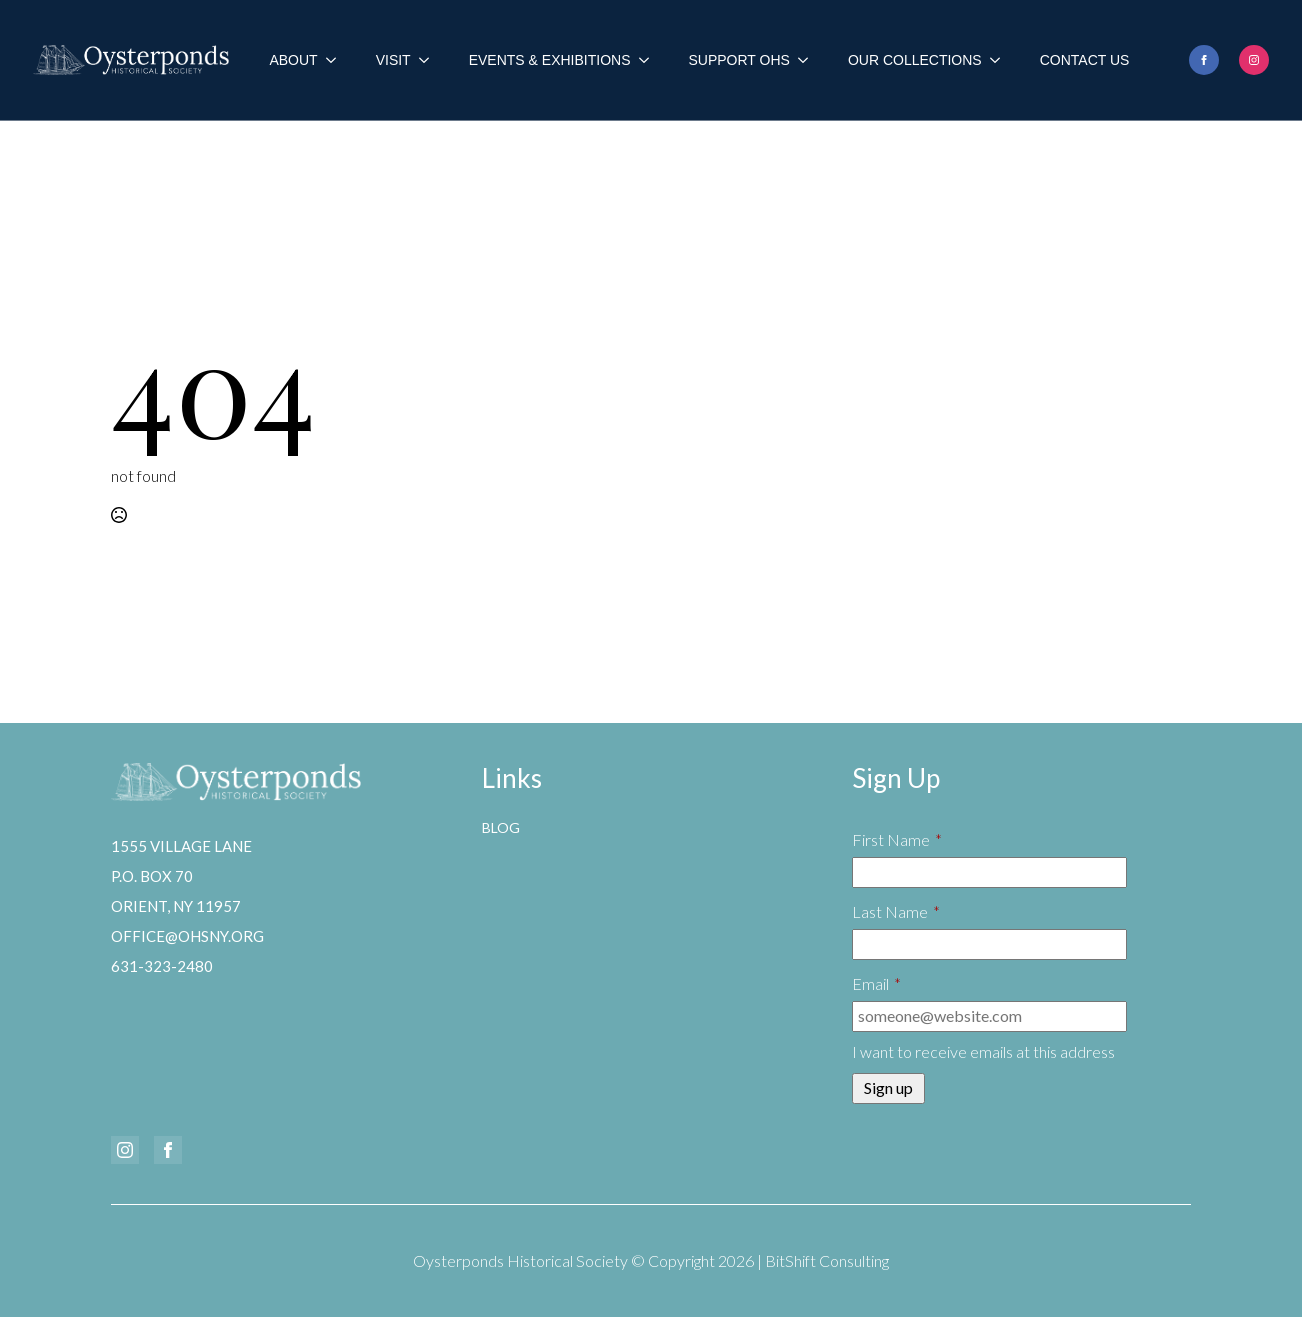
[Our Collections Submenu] (1001, 60)
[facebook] (1204, 60)
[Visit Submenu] (430, 60)
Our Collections (915, 60)
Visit (393, 60)
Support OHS (739, 60)
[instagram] (1254, 60)
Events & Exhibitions (550, 60)
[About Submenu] (337, 60)
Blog (501, 827)
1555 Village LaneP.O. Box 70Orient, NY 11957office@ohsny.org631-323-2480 (187, 906)
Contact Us (1085, 60)
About (293, 60)
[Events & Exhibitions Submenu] (650, 60)
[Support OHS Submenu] (809, 60)
